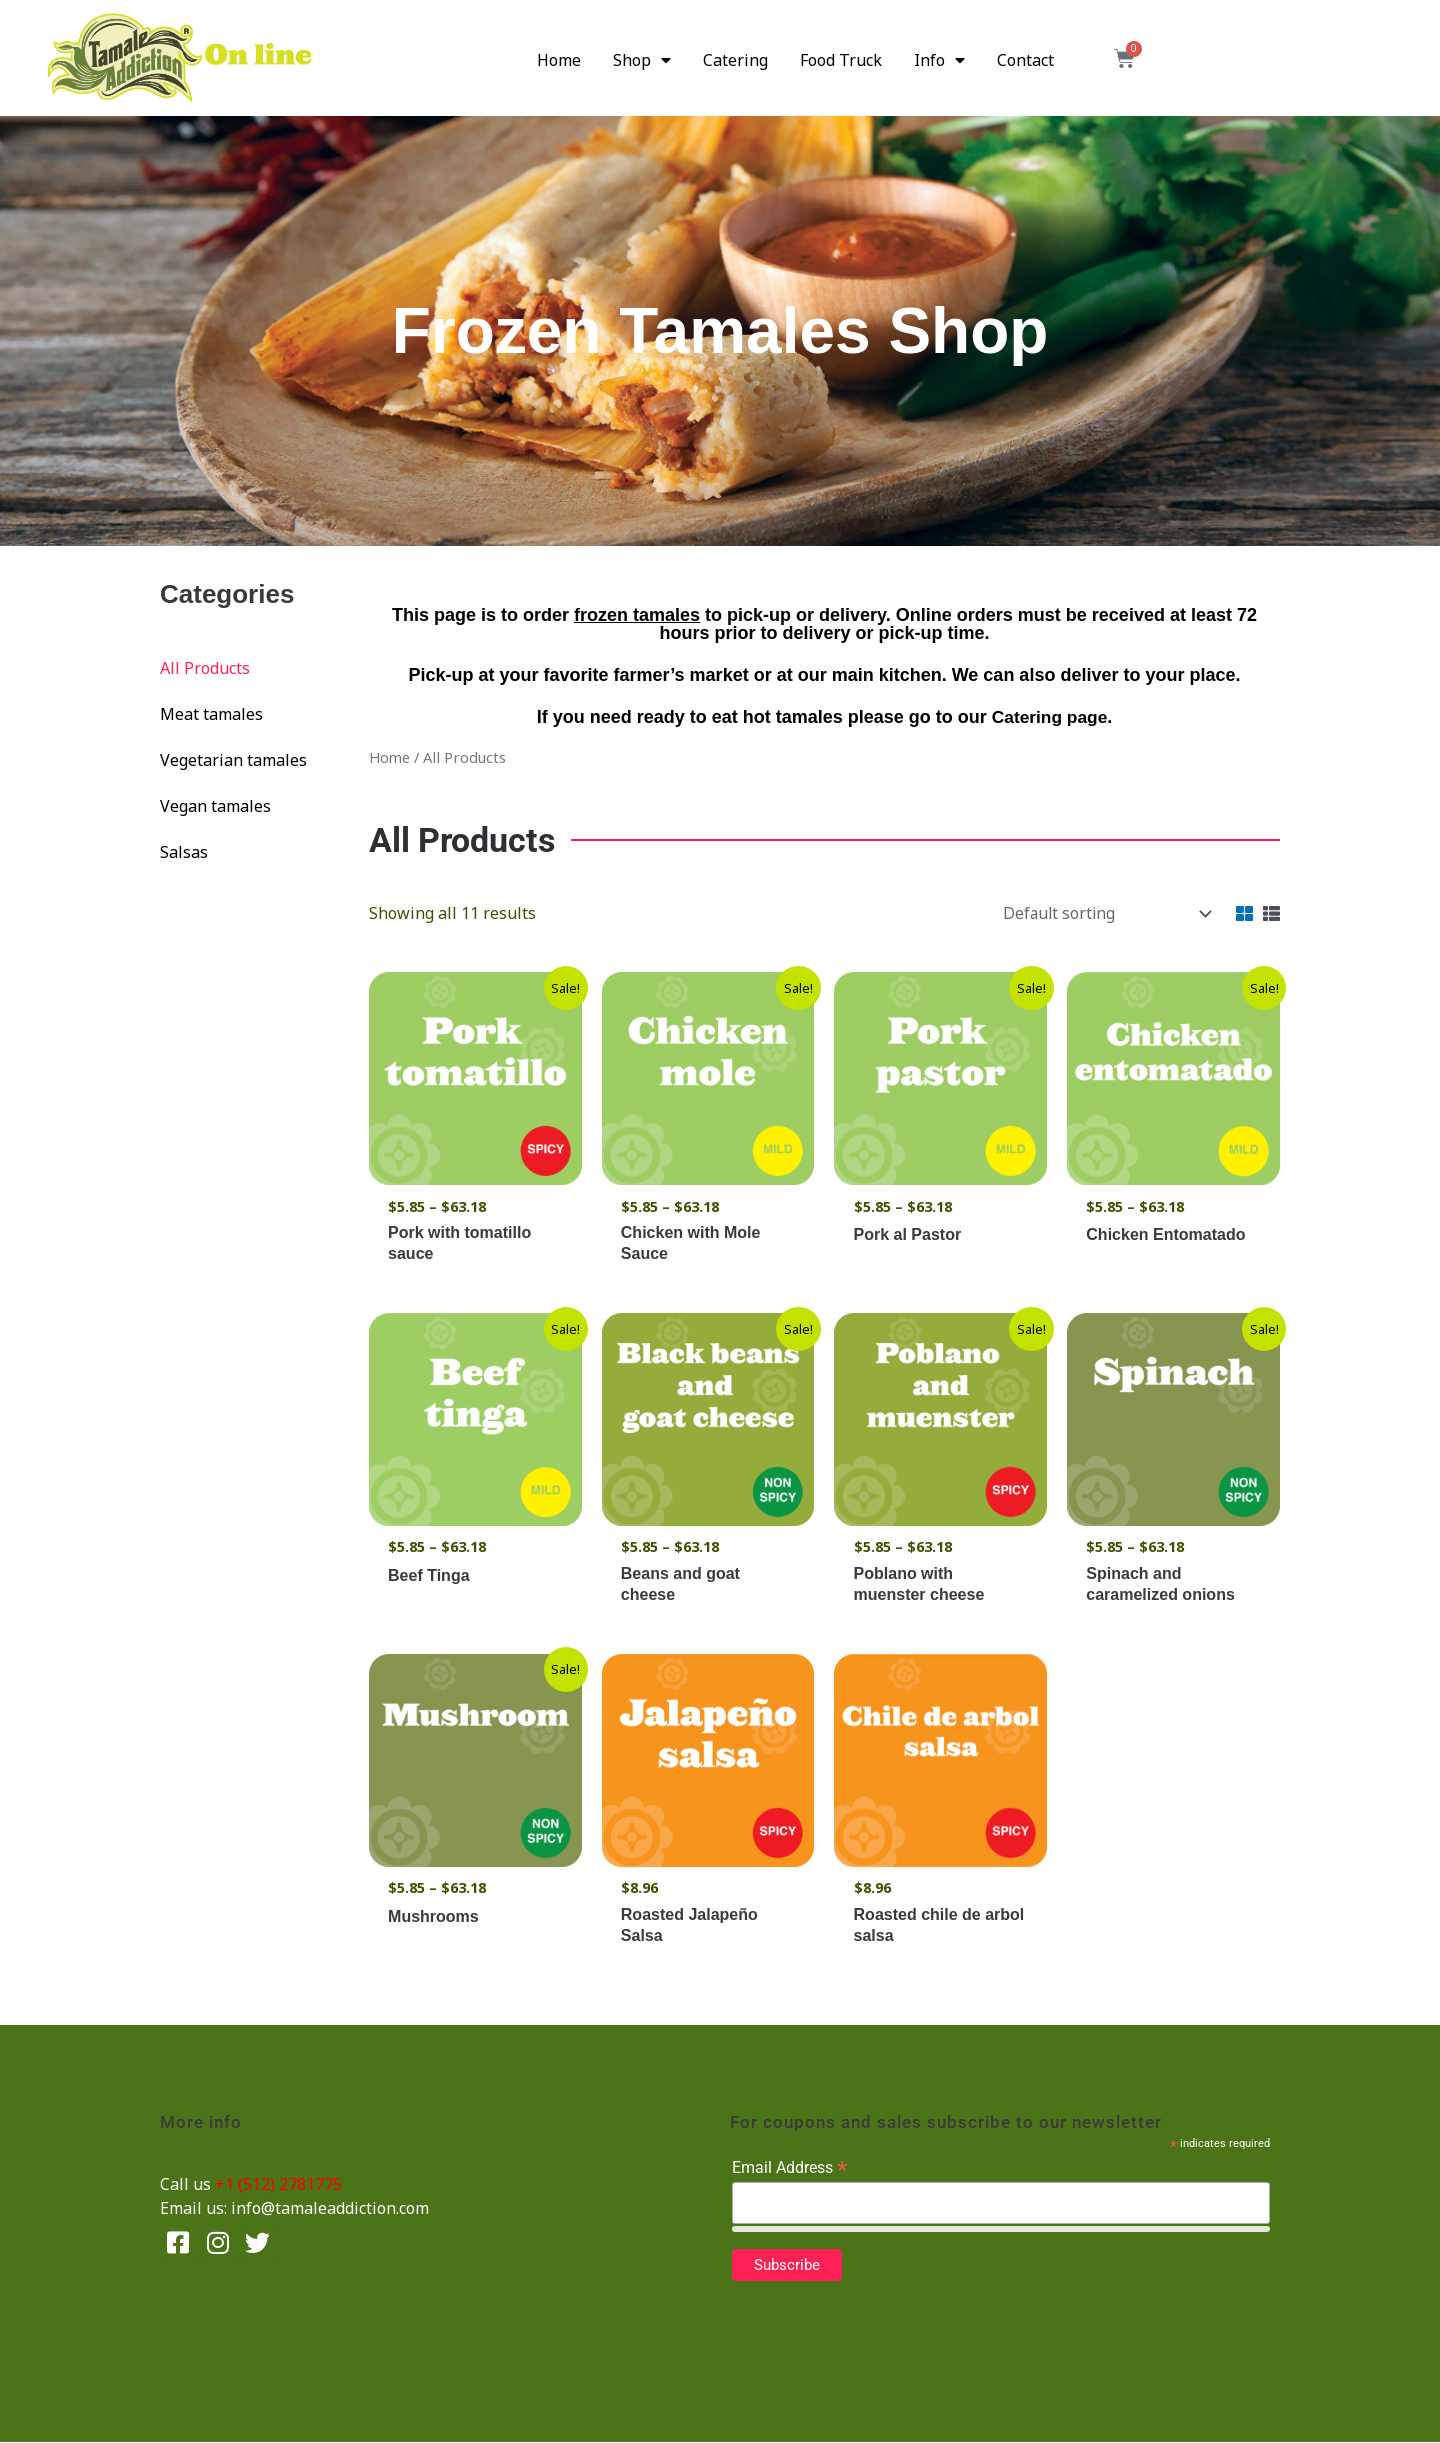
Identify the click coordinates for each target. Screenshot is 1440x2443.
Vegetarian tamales (233, 760)
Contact (1025, 60)
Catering (735, 60)
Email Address (789, 2168)
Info (939, 60)
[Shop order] (1100, 913)
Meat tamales (211, 714)
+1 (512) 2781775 (278, 2185)
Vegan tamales (215, 806)
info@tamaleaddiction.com (330, 2209)
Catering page (1050, 717)
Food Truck (841, 60)
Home (559, 60)
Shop (642, 60)
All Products (205, 668)
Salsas (184, 852)
